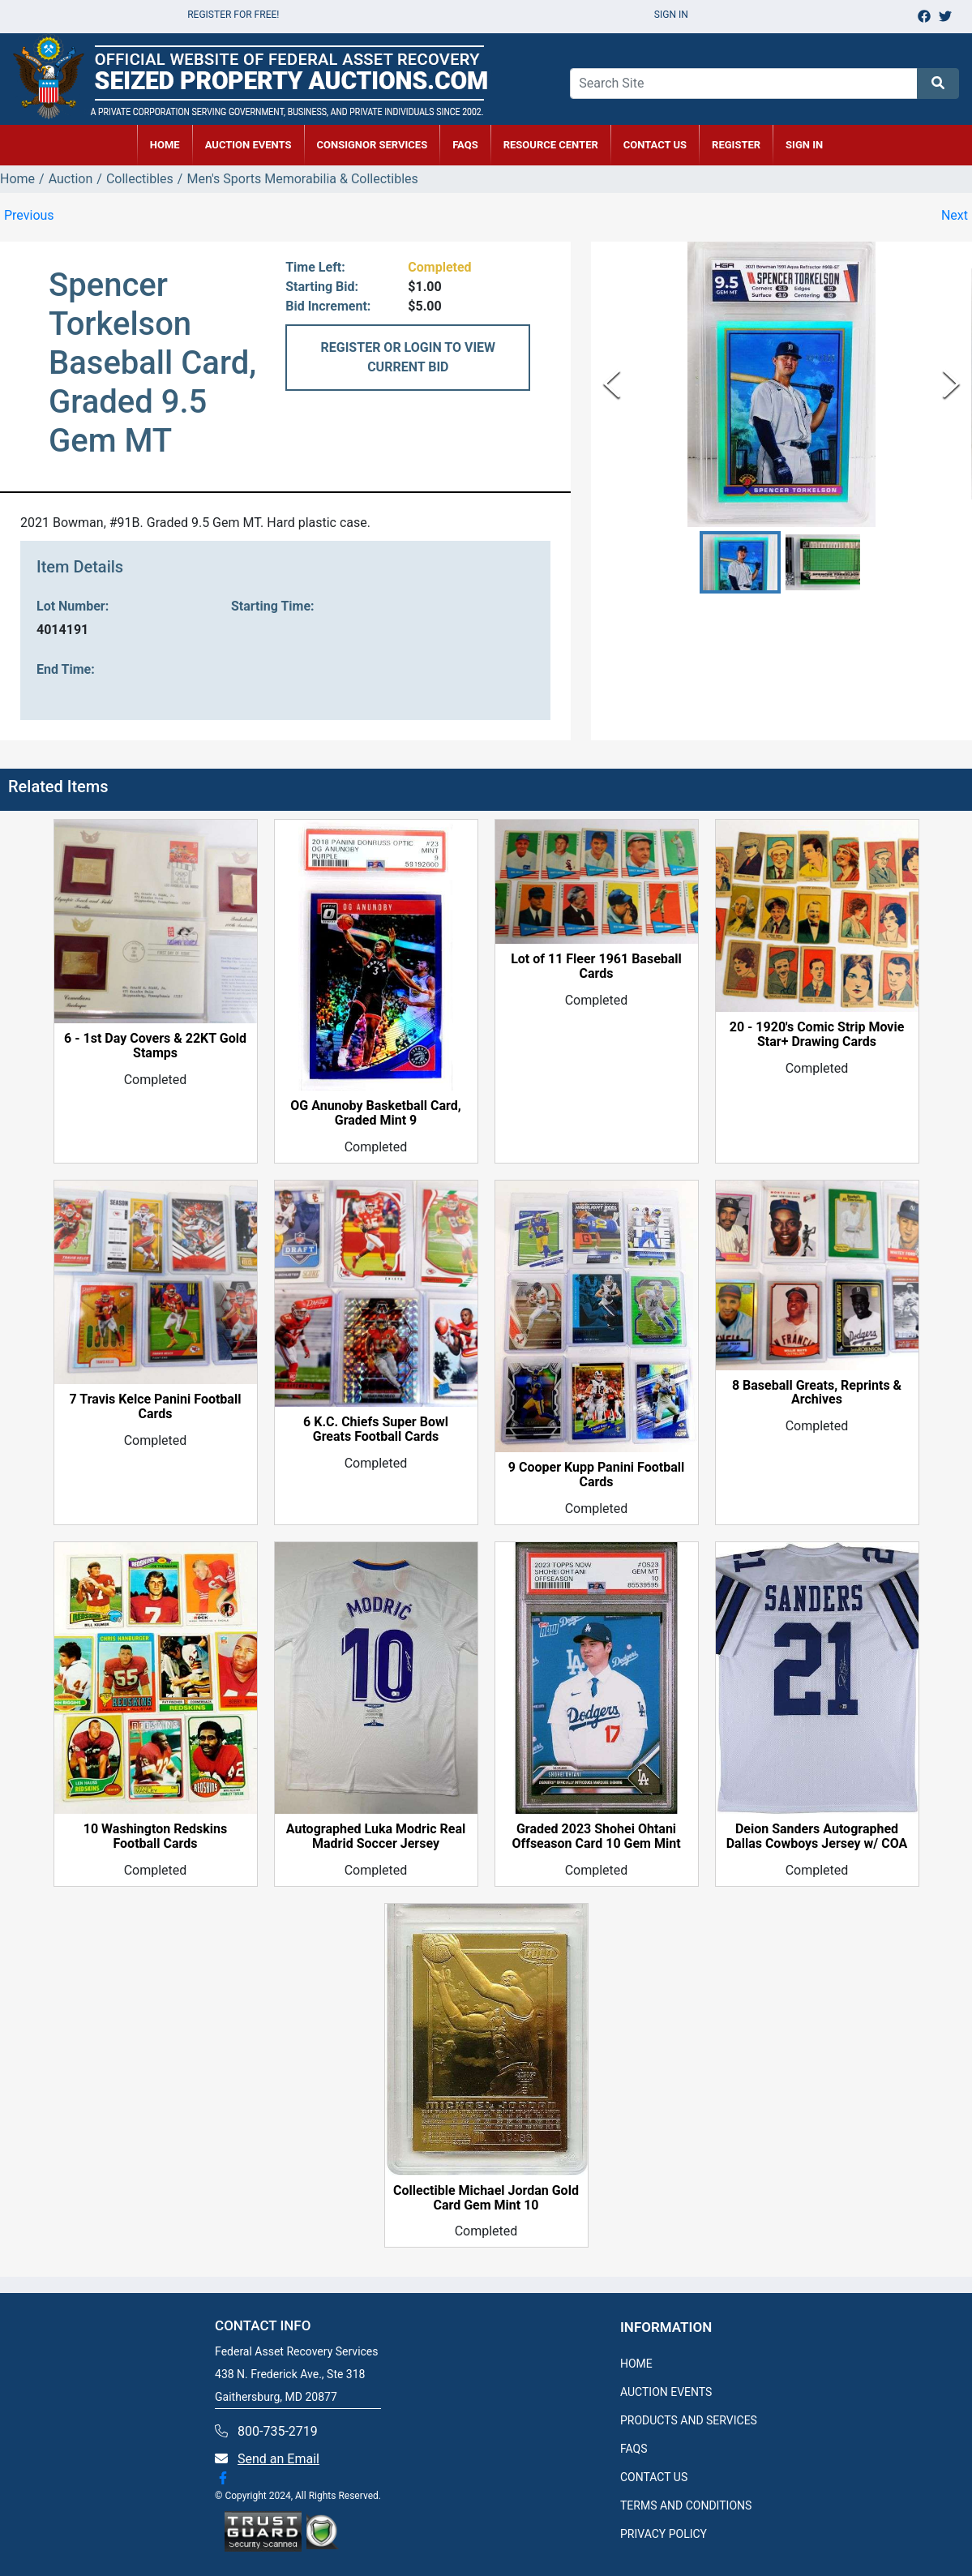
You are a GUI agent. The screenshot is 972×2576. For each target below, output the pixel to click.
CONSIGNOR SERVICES (372, 145)
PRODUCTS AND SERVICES (688, 2420)
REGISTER (736, 145)
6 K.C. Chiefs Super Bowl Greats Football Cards (375, 1429)
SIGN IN (804, 145)
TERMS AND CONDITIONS (685, 2505)
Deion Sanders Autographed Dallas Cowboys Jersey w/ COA (817, 1836)
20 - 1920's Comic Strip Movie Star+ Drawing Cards (817, 1034)
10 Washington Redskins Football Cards (155, 1836)
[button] (740, 562)
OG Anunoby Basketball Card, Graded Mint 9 (375, 1113)
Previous (29, 215)
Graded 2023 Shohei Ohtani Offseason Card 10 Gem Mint (596, 1836)
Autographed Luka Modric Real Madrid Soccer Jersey (375, 1836)
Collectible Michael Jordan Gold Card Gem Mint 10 (486, 2198)
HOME (165, 145)
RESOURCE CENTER (550, 145)
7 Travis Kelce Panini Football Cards (156, 1406)
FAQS (634, 2448)
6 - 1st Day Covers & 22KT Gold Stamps (155, 1046)
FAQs (465, 145)
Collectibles (139, 178)
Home (17, 178)
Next (954, 215)
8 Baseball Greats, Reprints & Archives (816, 1393)
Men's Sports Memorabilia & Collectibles (301, 178)
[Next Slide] (951, 384)
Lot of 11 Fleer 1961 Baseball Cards (596, 966)
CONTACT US (655, 145)
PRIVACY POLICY (663, 2533)
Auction (71, 178)
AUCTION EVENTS (248, 145)
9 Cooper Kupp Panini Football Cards (596, 1474)
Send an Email (278, 2459)
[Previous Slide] (611, 384)
